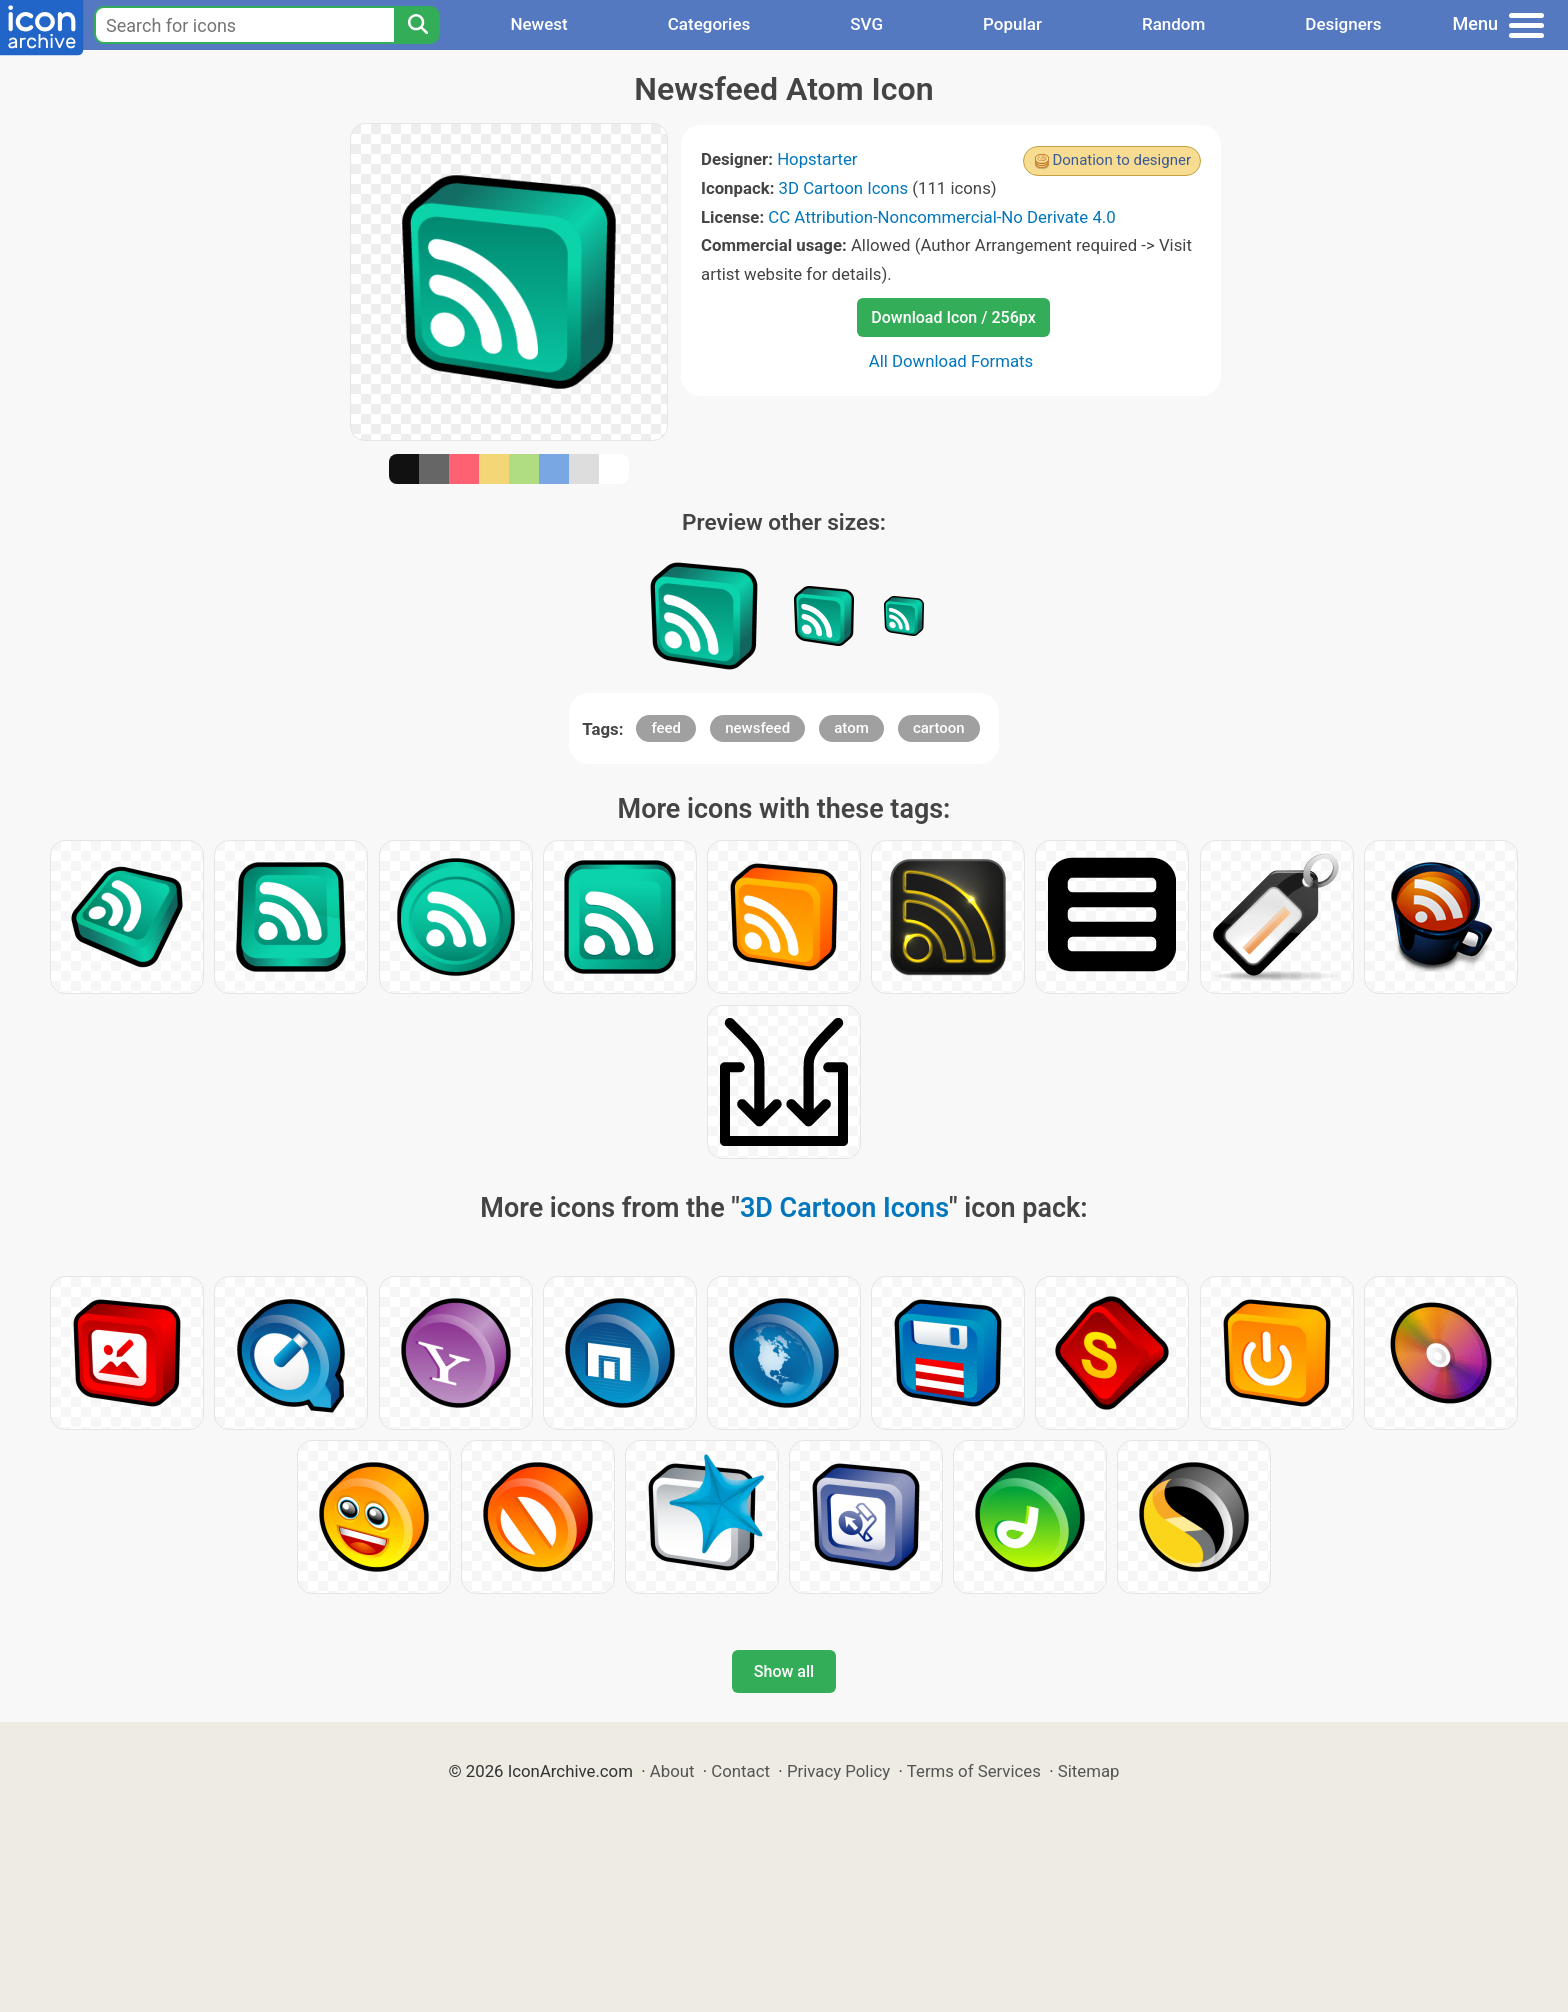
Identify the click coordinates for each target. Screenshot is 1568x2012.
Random (1173, 24)
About (672, 1771)
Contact (740, 1771)
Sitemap (1089, 1771)
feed (666, 728)
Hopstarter (817, 159)
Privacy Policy (838, 1771)
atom (851, 728)
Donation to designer (1121, 160)
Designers (1343, 24)
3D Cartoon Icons (844, 188)
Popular (1012, 24)
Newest (538, 24)
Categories (709, 24)
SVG (866, 24)
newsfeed (757, 728)
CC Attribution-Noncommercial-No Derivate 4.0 (941, 217)
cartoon (939, 728)
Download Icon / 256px (953, 317)
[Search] (417, 25)
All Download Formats (951, 361)
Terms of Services (974, 1771)
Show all (784, 1671)
